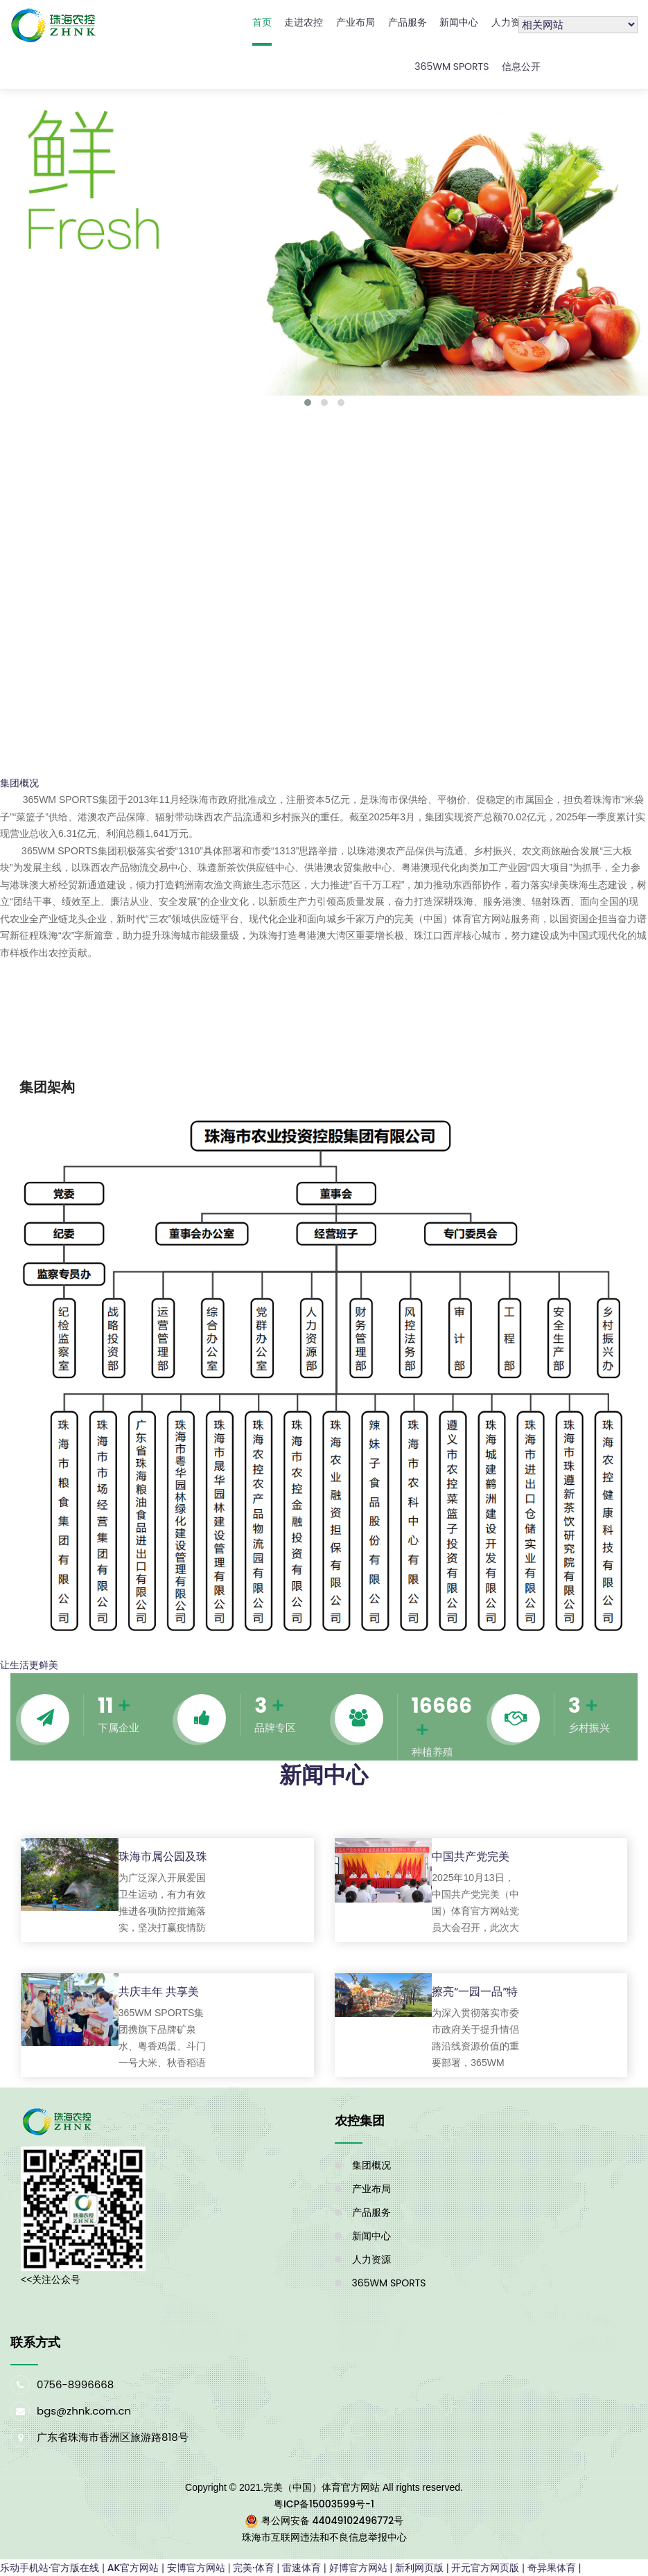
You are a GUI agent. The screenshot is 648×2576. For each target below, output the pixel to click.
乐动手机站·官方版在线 (49, 2568)
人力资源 (510, 22)
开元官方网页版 (485, 2568)
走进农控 (303, 22)
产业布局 (355, 22)
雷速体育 (301, 2568)
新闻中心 (458, 22)
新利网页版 (419, 2568)
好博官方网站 (358, 2568)
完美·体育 (253, 2568)
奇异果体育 (551, 2568)
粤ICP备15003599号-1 (324, 2504)
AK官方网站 (133, 2568)
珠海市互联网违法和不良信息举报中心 (324, 2537)
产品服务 (407, 22)
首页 (262, 22)
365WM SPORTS (451, 66)
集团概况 (371, 2165)
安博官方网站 (196, 2568)
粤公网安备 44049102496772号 (332, 2521)
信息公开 (521, 66)
